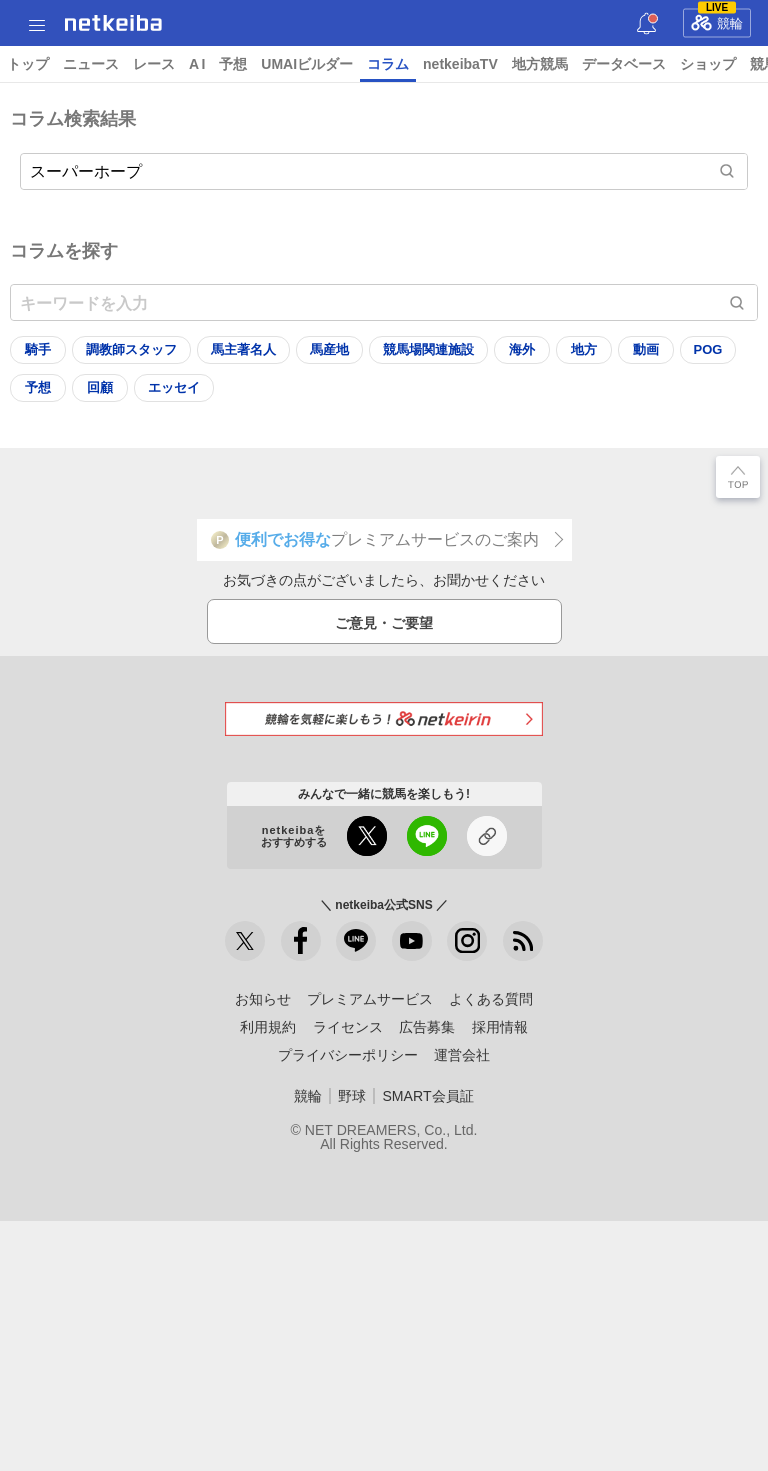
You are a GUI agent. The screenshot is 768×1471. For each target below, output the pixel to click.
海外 (522, 349)
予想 (233, 64)
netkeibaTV (460, 64)
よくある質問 (491, 999)
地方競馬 (540, 64)
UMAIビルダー (307, 64)
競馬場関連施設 (428, 349)
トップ (28, 64)
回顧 (100, 387)
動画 (646, 349)
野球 (352, 1096)
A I (197, 64)
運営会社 (462, 1055)
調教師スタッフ (131, 349)
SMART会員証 (427, 1096)
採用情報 (500, 1027)
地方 (584, 349)
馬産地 (329, 349)
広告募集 (427, 1027)
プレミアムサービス (370, 999)
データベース (624, 64)
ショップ (708, 64)
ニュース (91, 64)
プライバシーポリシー (348, 1055)
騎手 (38, 349)
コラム (388, 64)
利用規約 (268, 1027)
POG (708, 349)
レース (154, 64)
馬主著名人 (243, 349)
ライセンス (348, 1027)
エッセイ (174, 387)
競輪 (717, 20)
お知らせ (263, 999)
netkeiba (113, 23)
